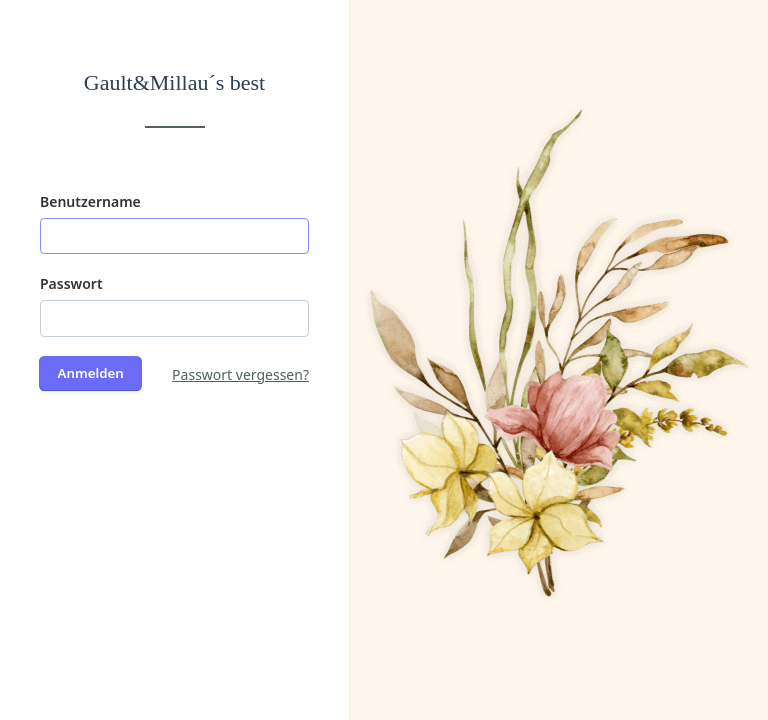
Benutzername (90, 201)
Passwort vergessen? (240, 374)
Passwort (71, 283)
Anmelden (91, 373)
